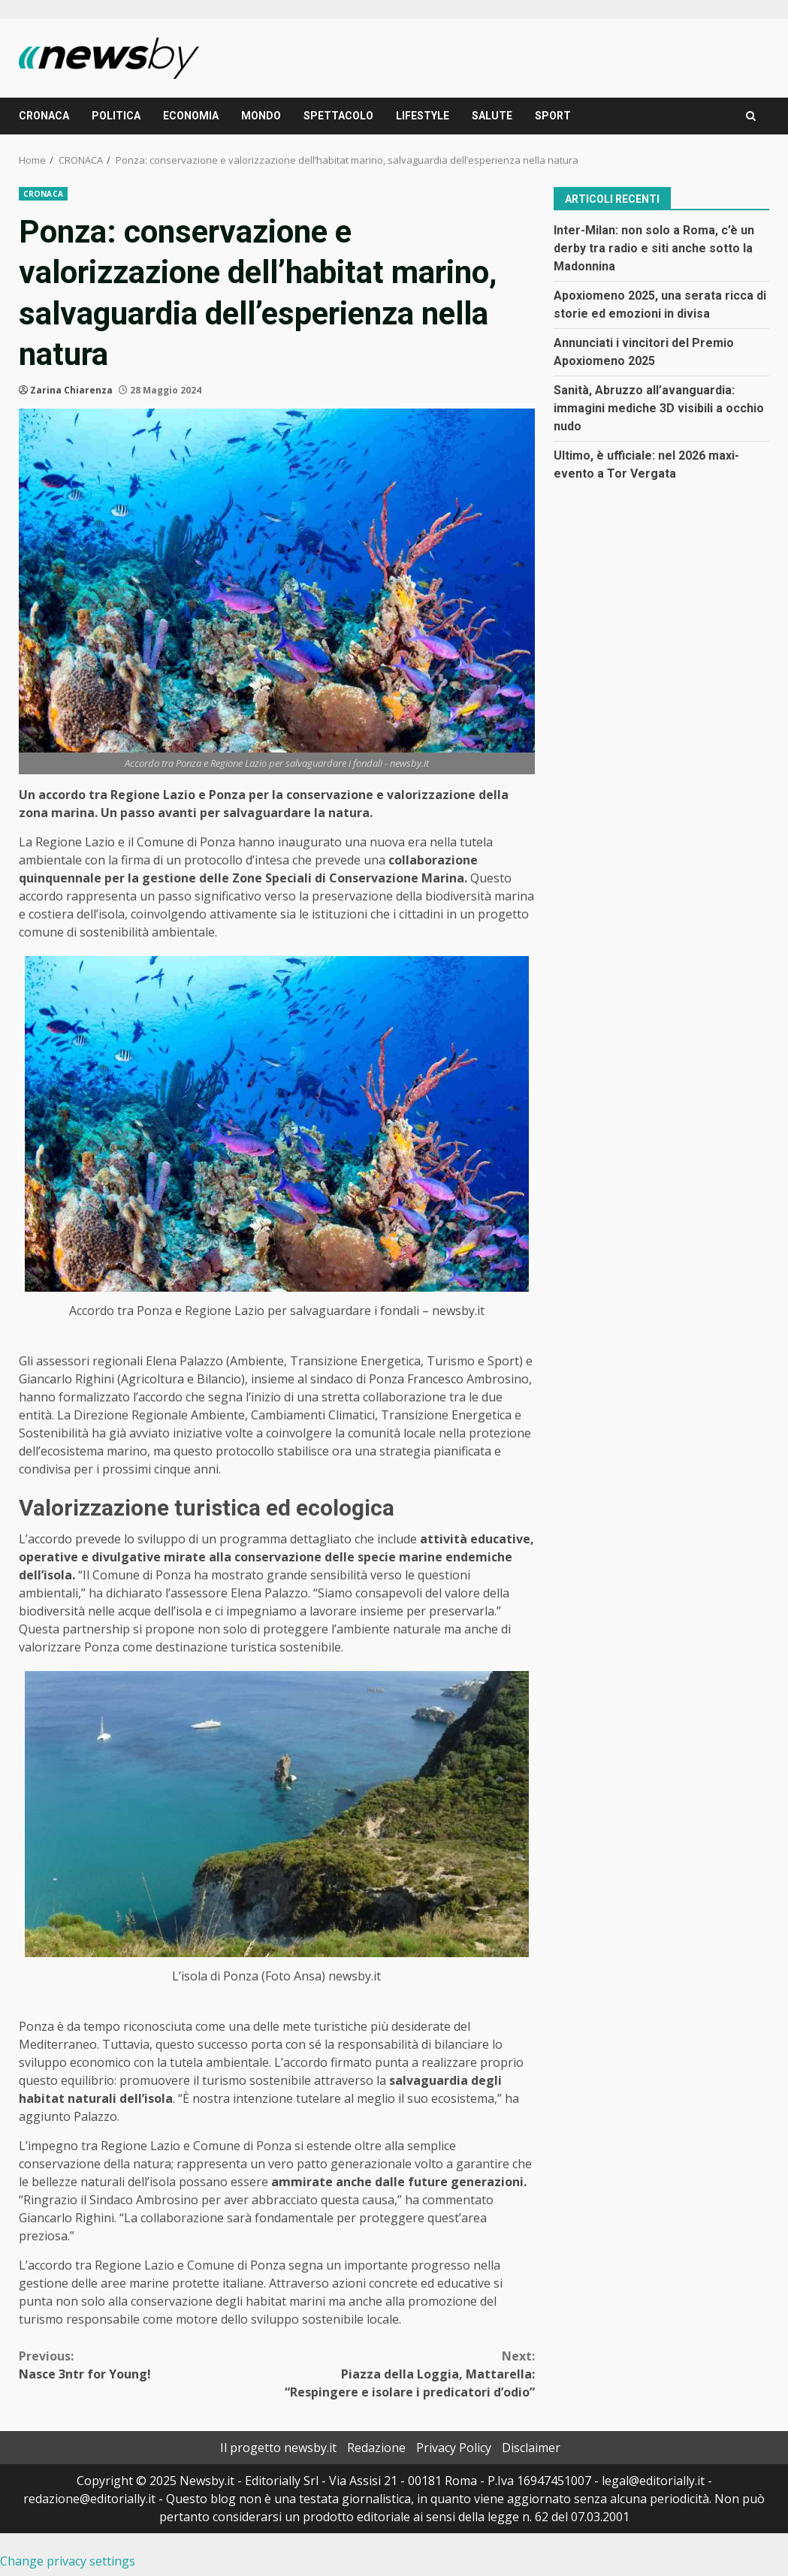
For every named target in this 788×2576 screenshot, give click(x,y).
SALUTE (492, 116)
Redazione (376, 2447)
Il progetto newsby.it (278, 2447)
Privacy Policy (453, 2447)
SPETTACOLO (338, 116)
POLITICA (116, 116)
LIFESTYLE (422, 116)
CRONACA (44, 116)
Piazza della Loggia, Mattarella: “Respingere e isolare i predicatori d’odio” (405, 2373)
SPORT (553, 116)
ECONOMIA (191, 116)
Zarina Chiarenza (71, 390)
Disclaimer (531, 2447)
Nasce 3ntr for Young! (147, 2364)
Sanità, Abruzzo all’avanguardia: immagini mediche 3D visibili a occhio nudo (659, 408)
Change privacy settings (67, 2561)
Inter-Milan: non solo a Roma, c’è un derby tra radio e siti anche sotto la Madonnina (654, 248)
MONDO (261, 116)
